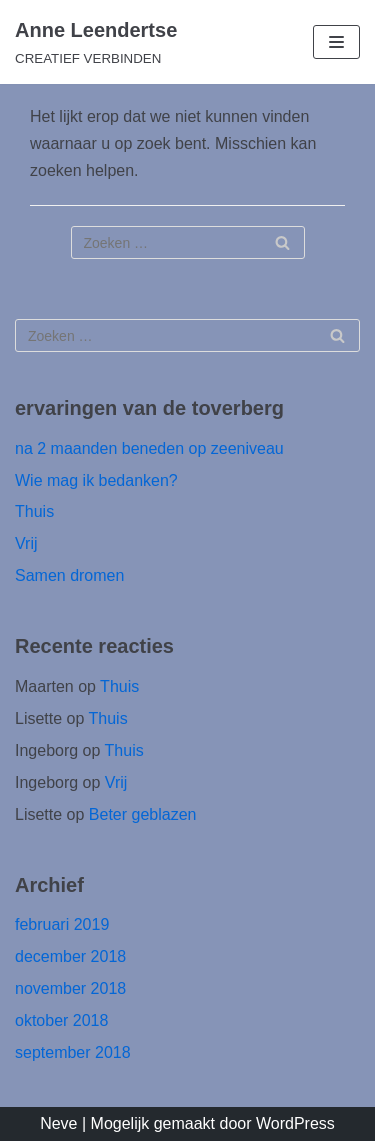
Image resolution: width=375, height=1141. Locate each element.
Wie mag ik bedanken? (96, 480)
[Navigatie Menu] (336, 42)
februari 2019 (62, 924)
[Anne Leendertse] (96, 42)
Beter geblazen (143, 814)
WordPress (295, 1123)
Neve (58, 1123)
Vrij (26, 543)
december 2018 (70, 956)
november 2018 (70, 988)
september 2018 (73, 1052)
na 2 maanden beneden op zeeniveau (149, 448)
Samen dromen (69, 575)
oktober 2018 (61, 1020)
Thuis (34, 511)
